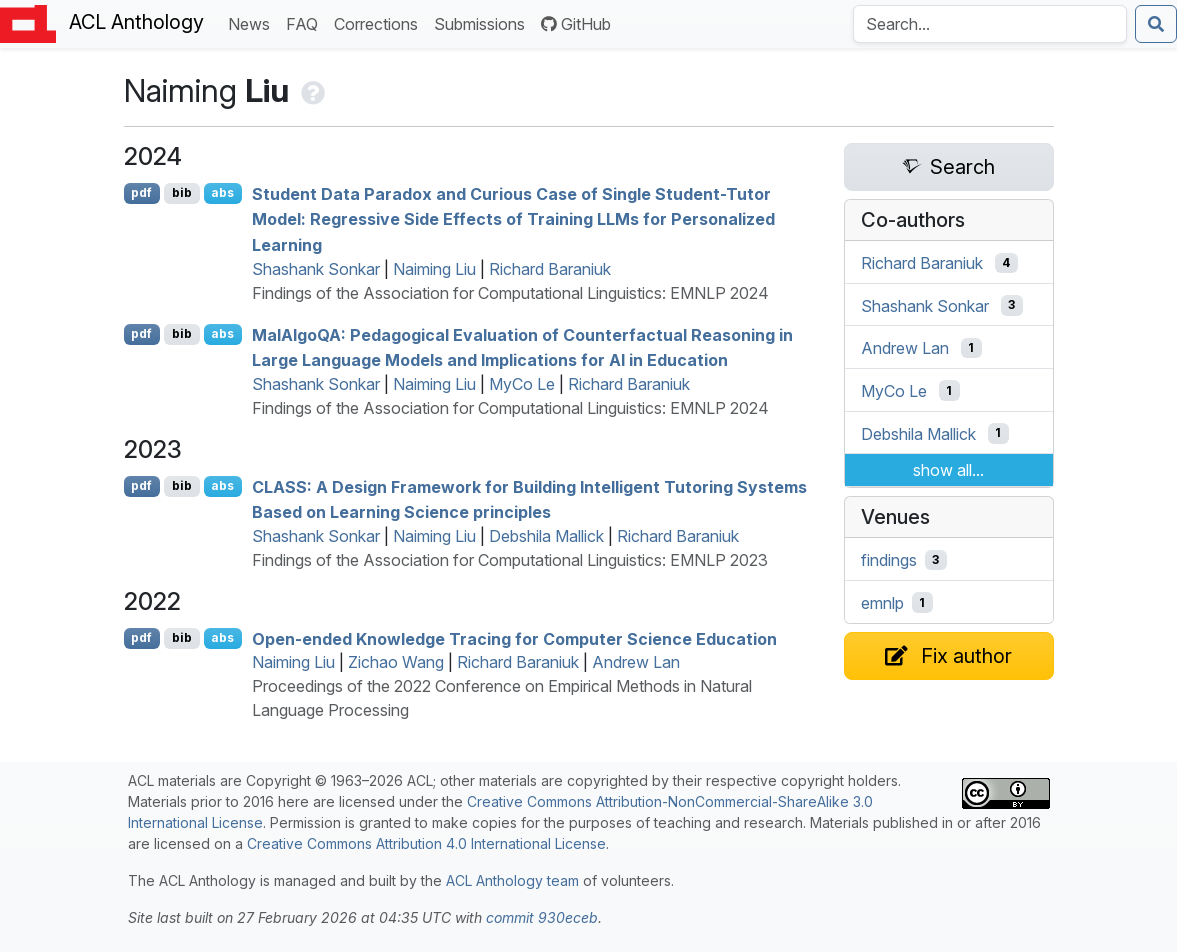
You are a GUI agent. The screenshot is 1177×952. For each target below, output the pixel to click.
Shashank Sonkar (316, 269)
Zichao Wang (396, 662)
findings (889, 560)
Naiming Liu (434, 269)
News (253, 22)
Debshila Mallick (546, 536)
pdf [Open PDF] (141, 192)
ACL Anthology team (512, 880)
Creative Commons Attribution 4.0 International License (426, 843)
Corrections (380, 22)
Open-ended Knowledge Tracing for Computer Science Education (514, 638)
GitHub (576, 24)
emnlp (882, 603)
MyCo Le (522, 384)
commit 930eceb (542, 917)
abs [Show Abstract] (222, 192)
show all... (948, 470)
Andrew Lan (636, 662)
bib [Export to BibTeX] (182, 192)
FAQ (306, 22)
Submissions (483, 22)
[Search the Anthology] (990, 24)
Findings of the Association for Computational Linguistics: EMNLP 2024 (510, 293)
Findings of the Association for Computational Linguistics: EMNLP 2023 (510, 560)
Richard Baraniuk (550, 269)
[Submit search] (1156, 24)
